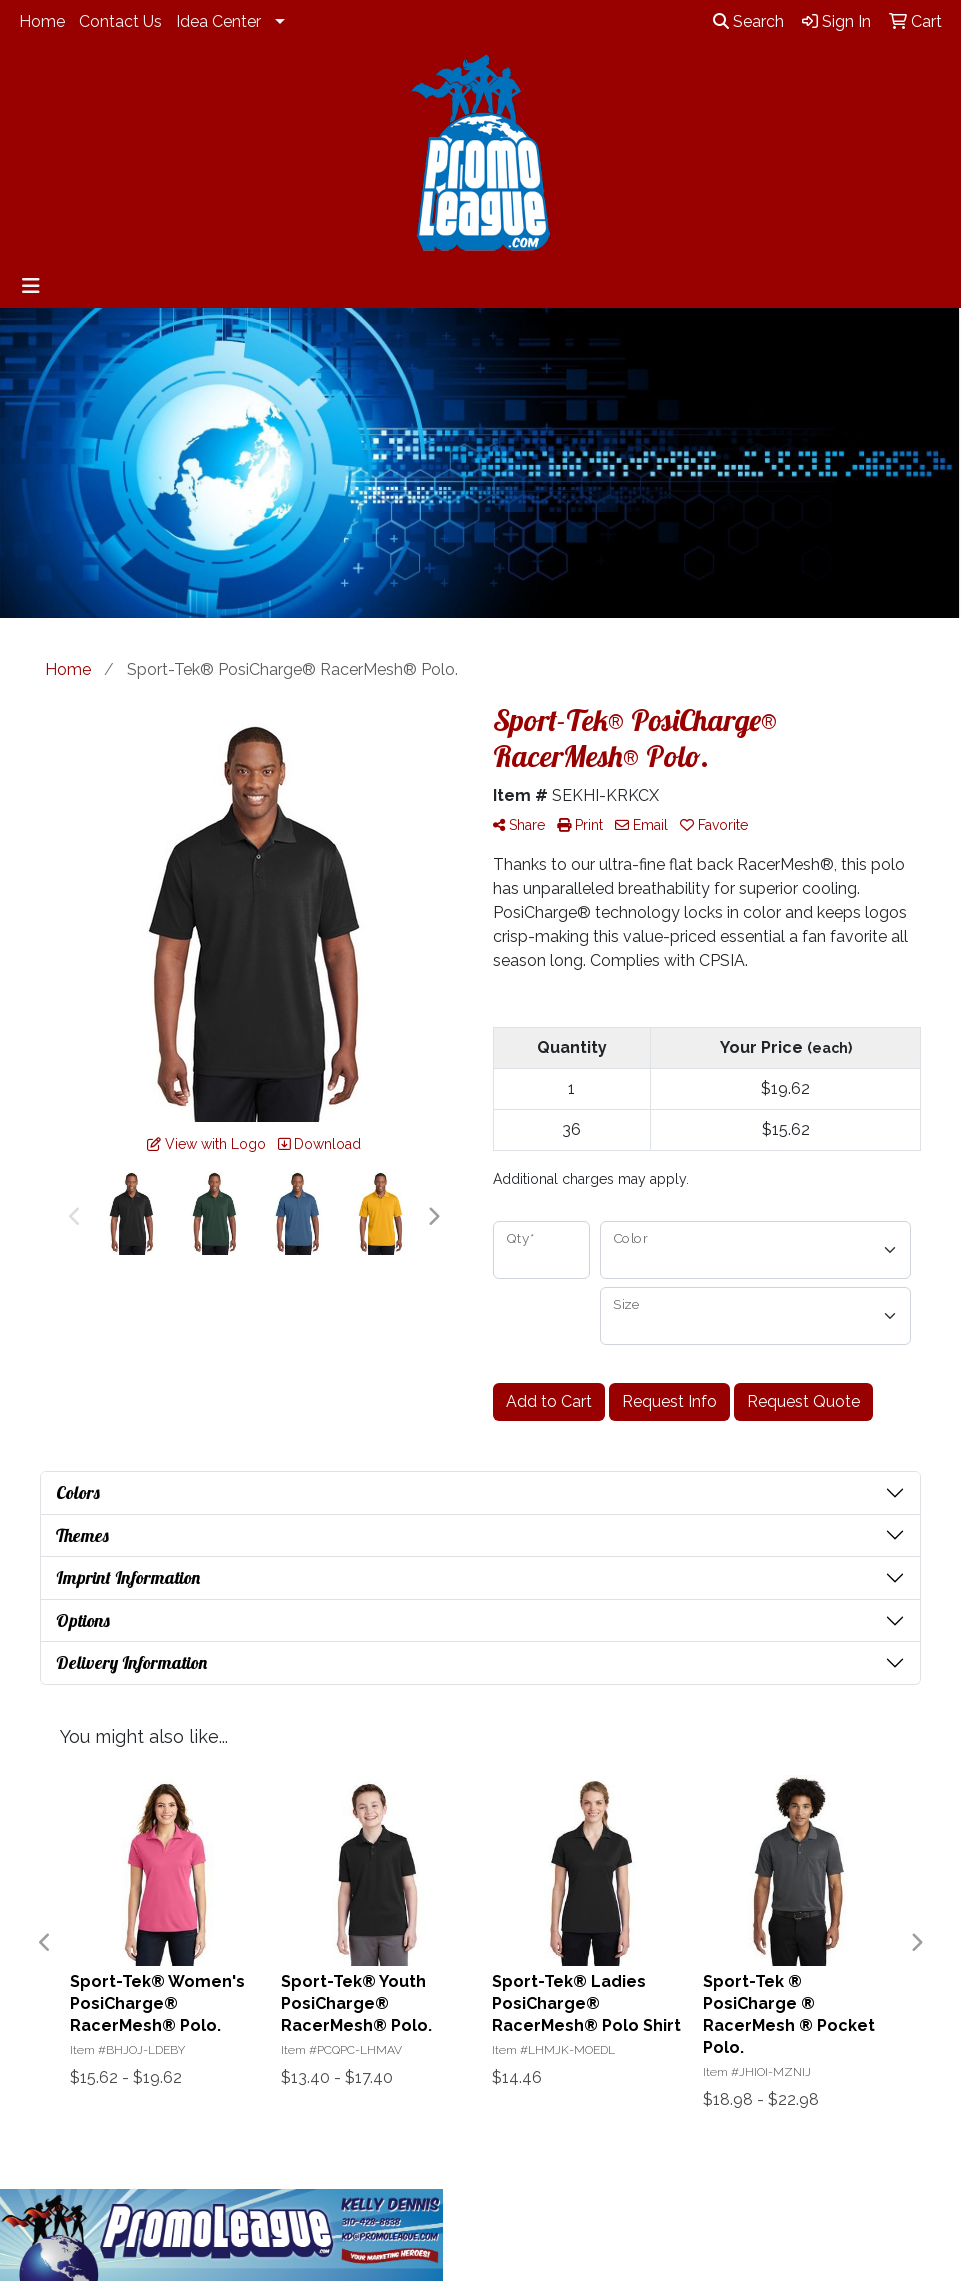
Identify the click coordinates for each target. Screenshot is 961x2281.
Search (748, 21)
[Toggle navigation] (31, 286)
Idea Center (218, 21)
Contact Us (120, 21)
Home (42, 21)
